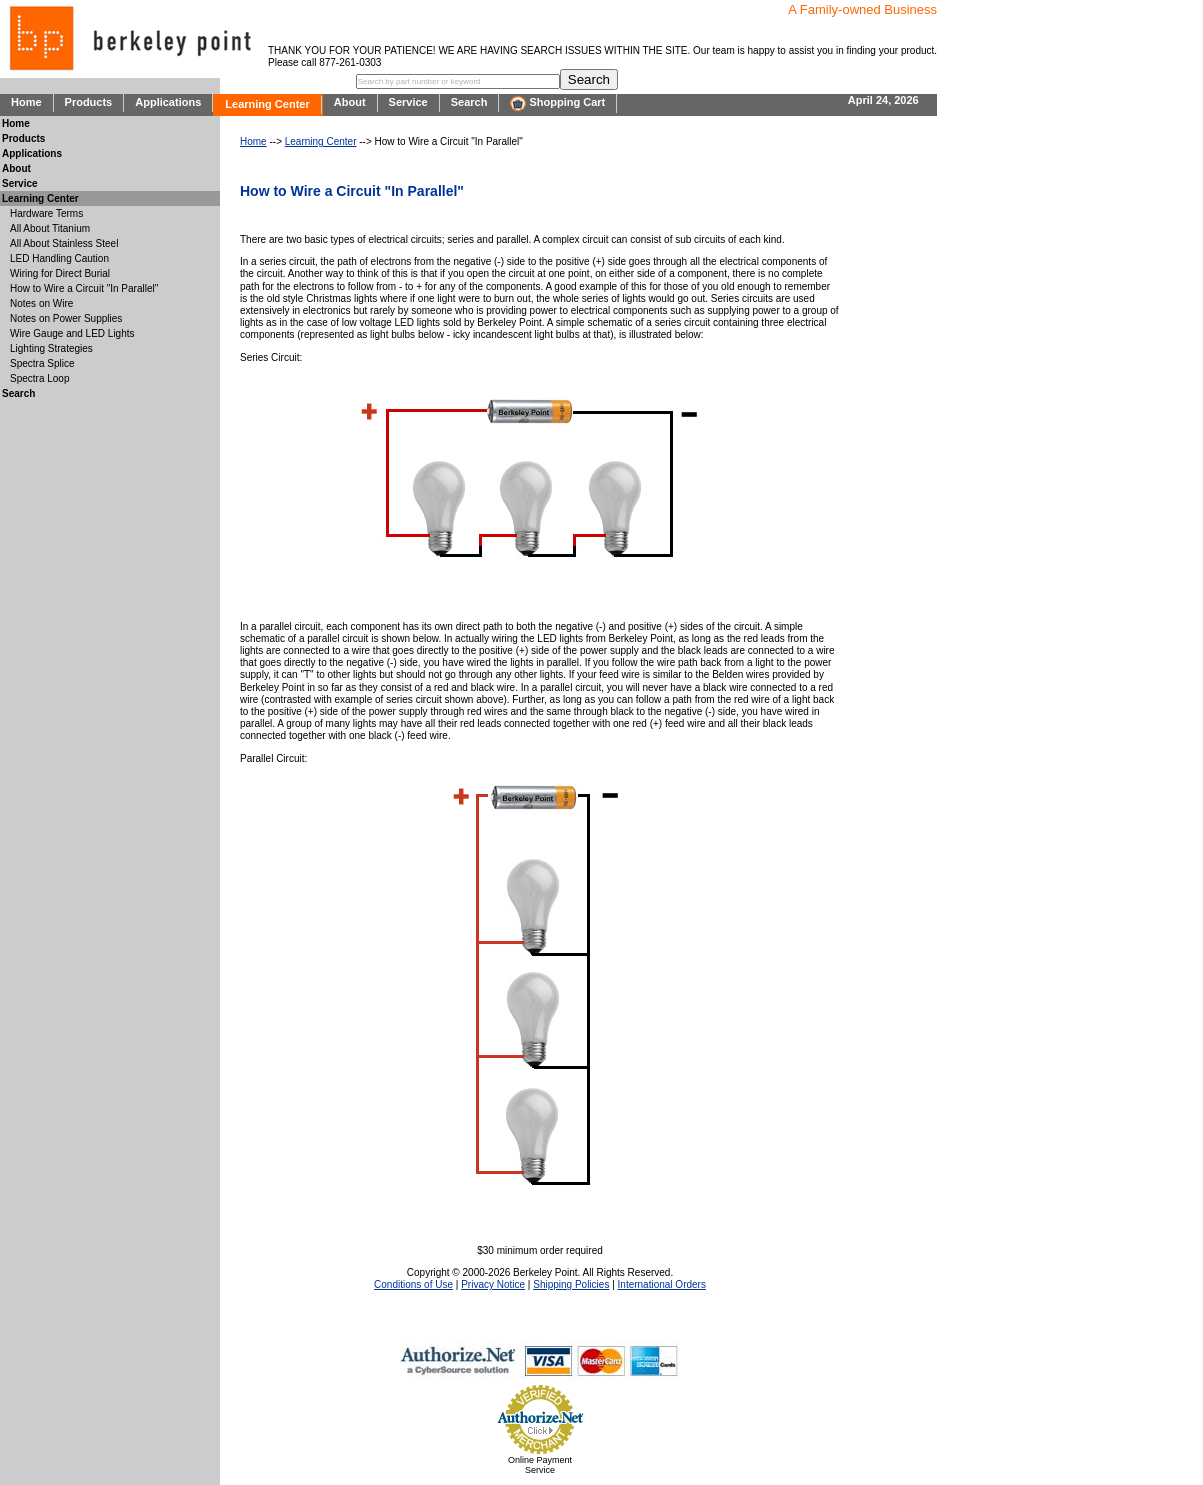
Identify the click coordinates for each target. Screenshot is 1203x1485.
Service (408, 102)
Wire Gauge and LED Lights (72, 333)
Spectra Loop (40, 378)
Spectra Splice (42, 363)
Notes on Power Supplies (66, 318)
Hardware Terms (46, 213)
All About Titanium (50, 228)
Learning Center (267, 104)
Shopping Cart (557, 103)
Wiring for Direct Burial (60, 273)
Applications (168, 102)
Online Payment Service (540, 1465)
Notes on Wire (41, 303)
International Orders (662, 1284)
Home (26, 102)
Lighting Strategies (51, 348)
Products (89, 102)
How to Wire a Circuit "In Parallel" (84, 288)
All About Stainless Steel (64, 243)
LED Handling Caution (59, 258)
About (350, 102)
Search (469, 102)
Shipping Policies (571, 1284)
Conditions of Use (413, 1284)
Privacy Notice (493, 1284)
